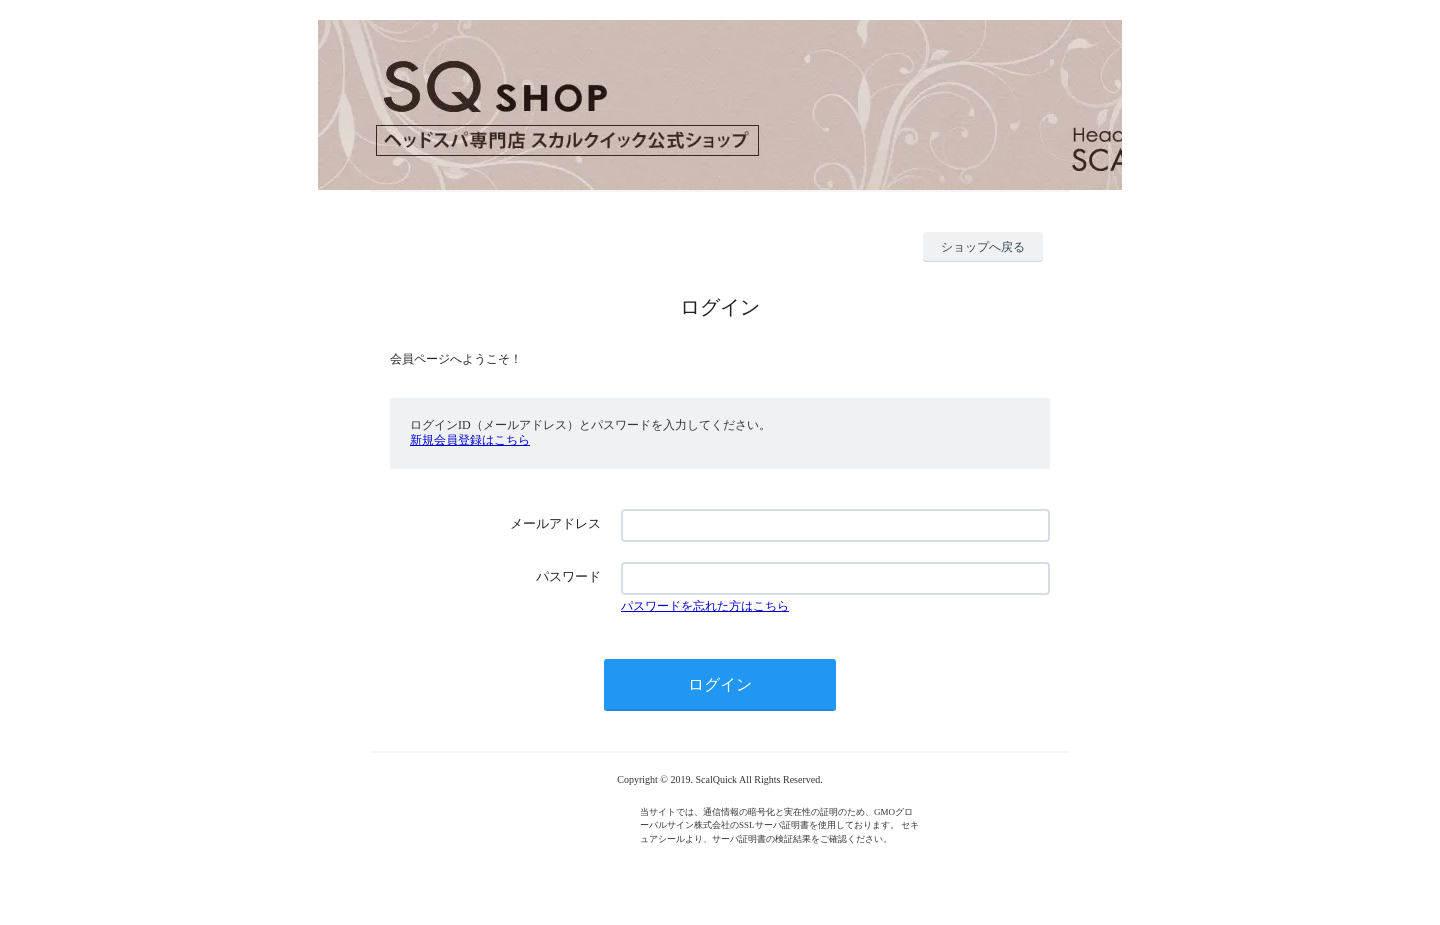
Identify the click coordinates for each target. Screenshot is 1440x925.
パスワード (568, 576)
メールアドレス (555, 523)
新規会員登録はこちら (470, 440)
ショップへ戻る (983, 247)
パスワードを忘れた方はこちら (705, 606)
